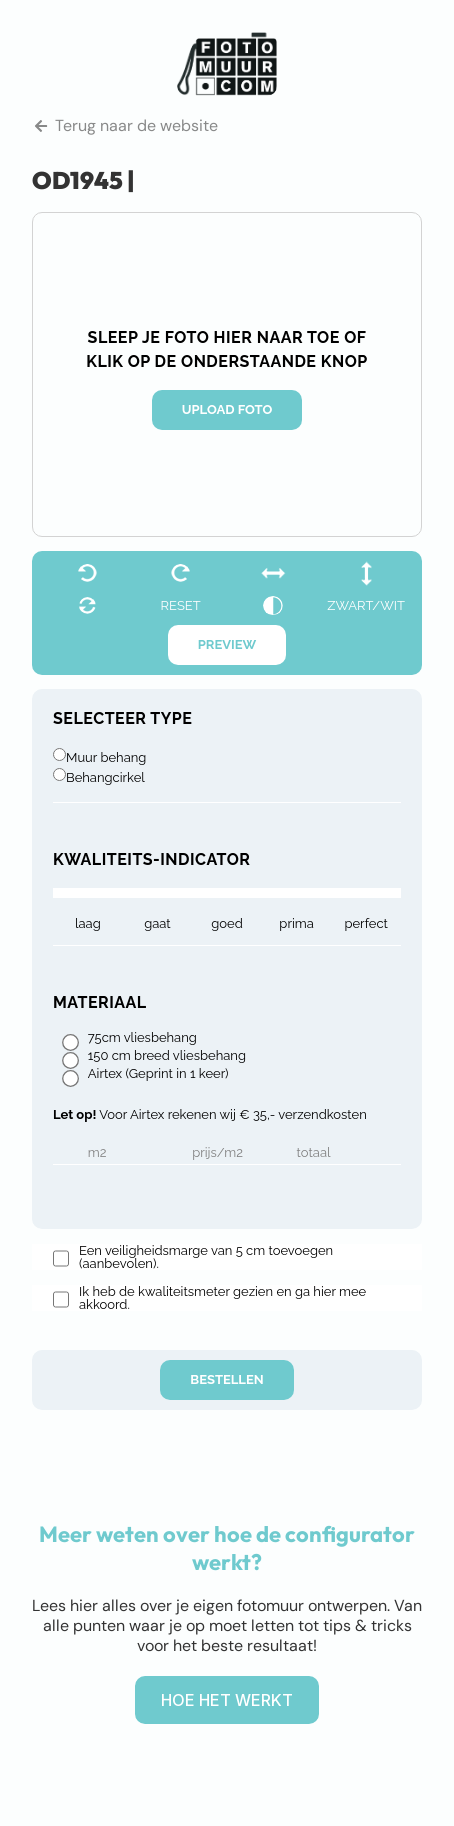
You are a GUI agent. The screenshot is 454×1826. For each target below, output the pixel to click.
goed (227, 923)
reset (181, 605)
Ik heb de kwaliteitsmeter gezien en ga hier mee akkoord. (222, 1298)
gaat (157, 923)
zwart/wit (366, 605)
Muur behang (106, 757)
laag (88, 923)
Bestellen (226, 1379)
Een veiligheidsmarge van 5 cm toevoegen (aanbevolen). (206, 1257)
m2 (97, 1153)
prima (296, 923)
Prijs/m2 (217, 1153)
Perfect (365, 923)
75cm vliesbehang (142, 1038)
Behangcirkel (105, 777)
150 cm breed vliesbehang (167, 1056)
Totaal (314, 1153)
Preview (227, 644)
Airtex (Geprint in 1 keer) (158, 1074)
